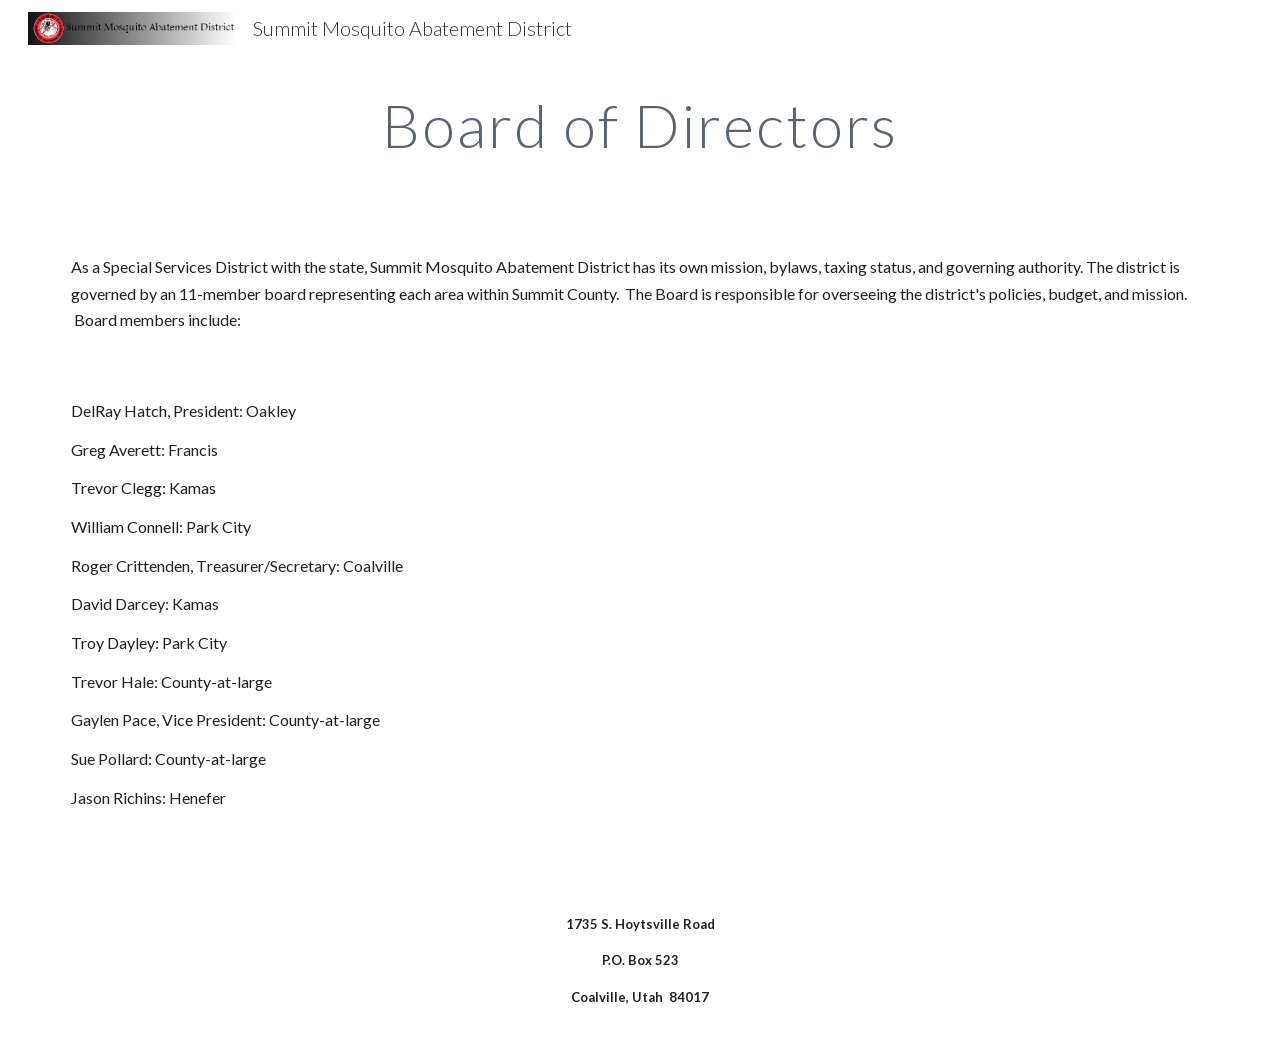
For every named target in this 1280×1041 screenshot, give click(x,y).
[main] (640, 125)
